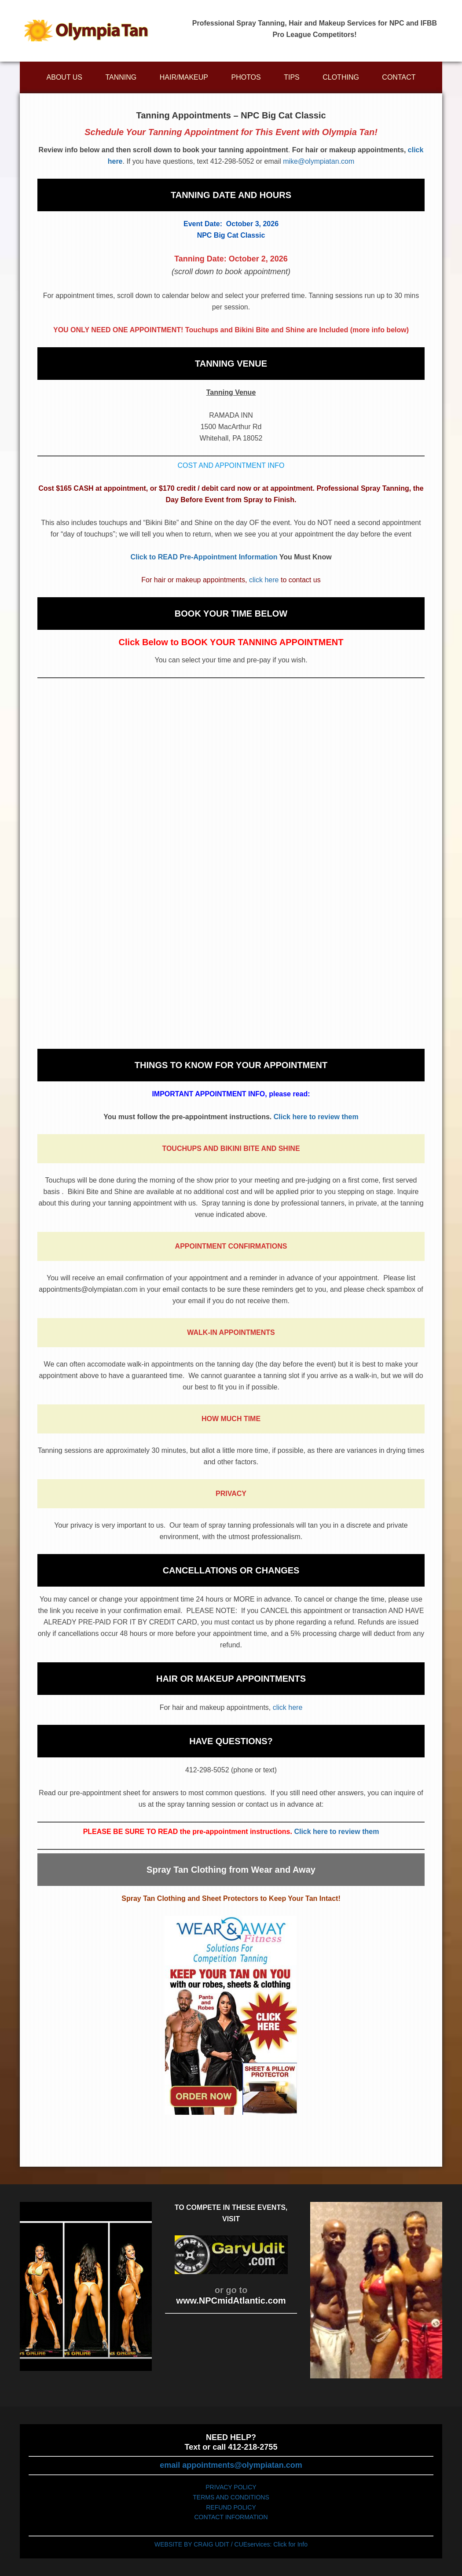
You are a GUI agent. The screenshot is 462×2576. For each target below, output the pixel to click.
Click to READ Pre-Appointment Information (203, 557)
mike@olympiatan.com (318, 161)
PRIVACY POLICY (230, 2487)
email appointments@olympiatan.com (231, 2465)
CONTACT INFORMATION (231, 2517)
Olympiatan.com (86, 31)
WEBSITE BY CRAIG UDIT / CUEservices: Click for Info (231, 2544)
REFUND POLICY (231, 2507)
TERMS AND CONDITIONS (231, 2497)
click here (264, 580)
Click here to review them (316, 1117)
